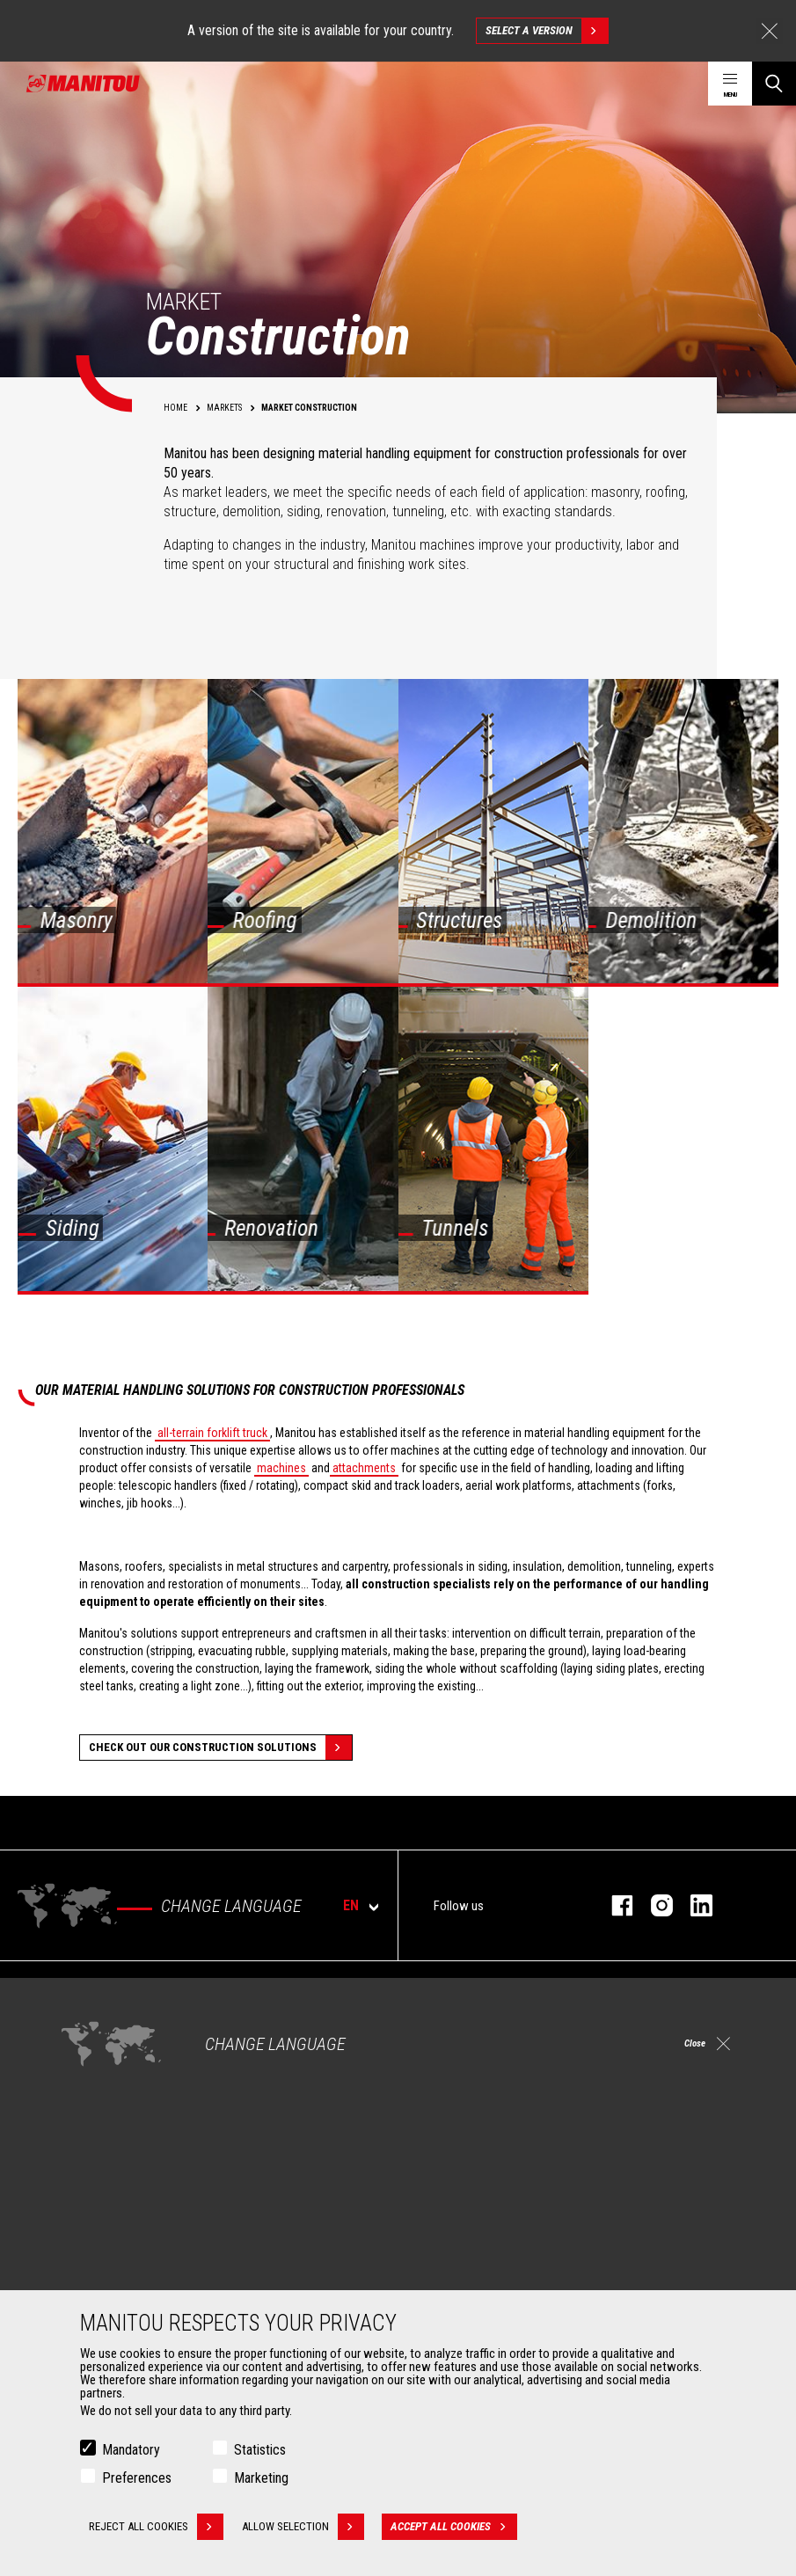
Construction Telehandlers (486, 2019)
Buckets (86, 2211)
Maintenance (453, 2253)
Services (433, 2181)
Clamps (85, 2232)
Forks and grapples (113, 2274)
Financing (445, 2211)
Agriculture (93, 2019)
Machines (436, 1989)
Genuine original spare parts (490, 2274)
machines (281, 1468)
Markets (79, 1989)
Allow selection (306, 2527)
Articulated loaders (468, 2083)
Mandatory (131, 2450)
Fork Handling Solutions (125, 2253)
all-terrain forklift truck (212, 1433)
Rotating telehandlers (474, 2061)
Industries (90, 2061)
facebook (613, 1905)
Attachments (93, 2181)
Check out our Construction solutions (220, 1747)
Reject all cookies (156, 2527)
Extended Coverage (469, 2232)
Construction (98, 2040)
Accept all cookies (457, 2527)
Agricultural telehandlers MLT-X (497, 2040)
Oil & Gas (88, 2083)
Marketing (261, 2478)
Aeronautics (97, 2104)
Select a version (547, 30)
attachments (364, 1468)
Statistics (260, 2450)
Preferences (137, 2478)
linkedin (692, 1905)
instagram (653, 1905)
